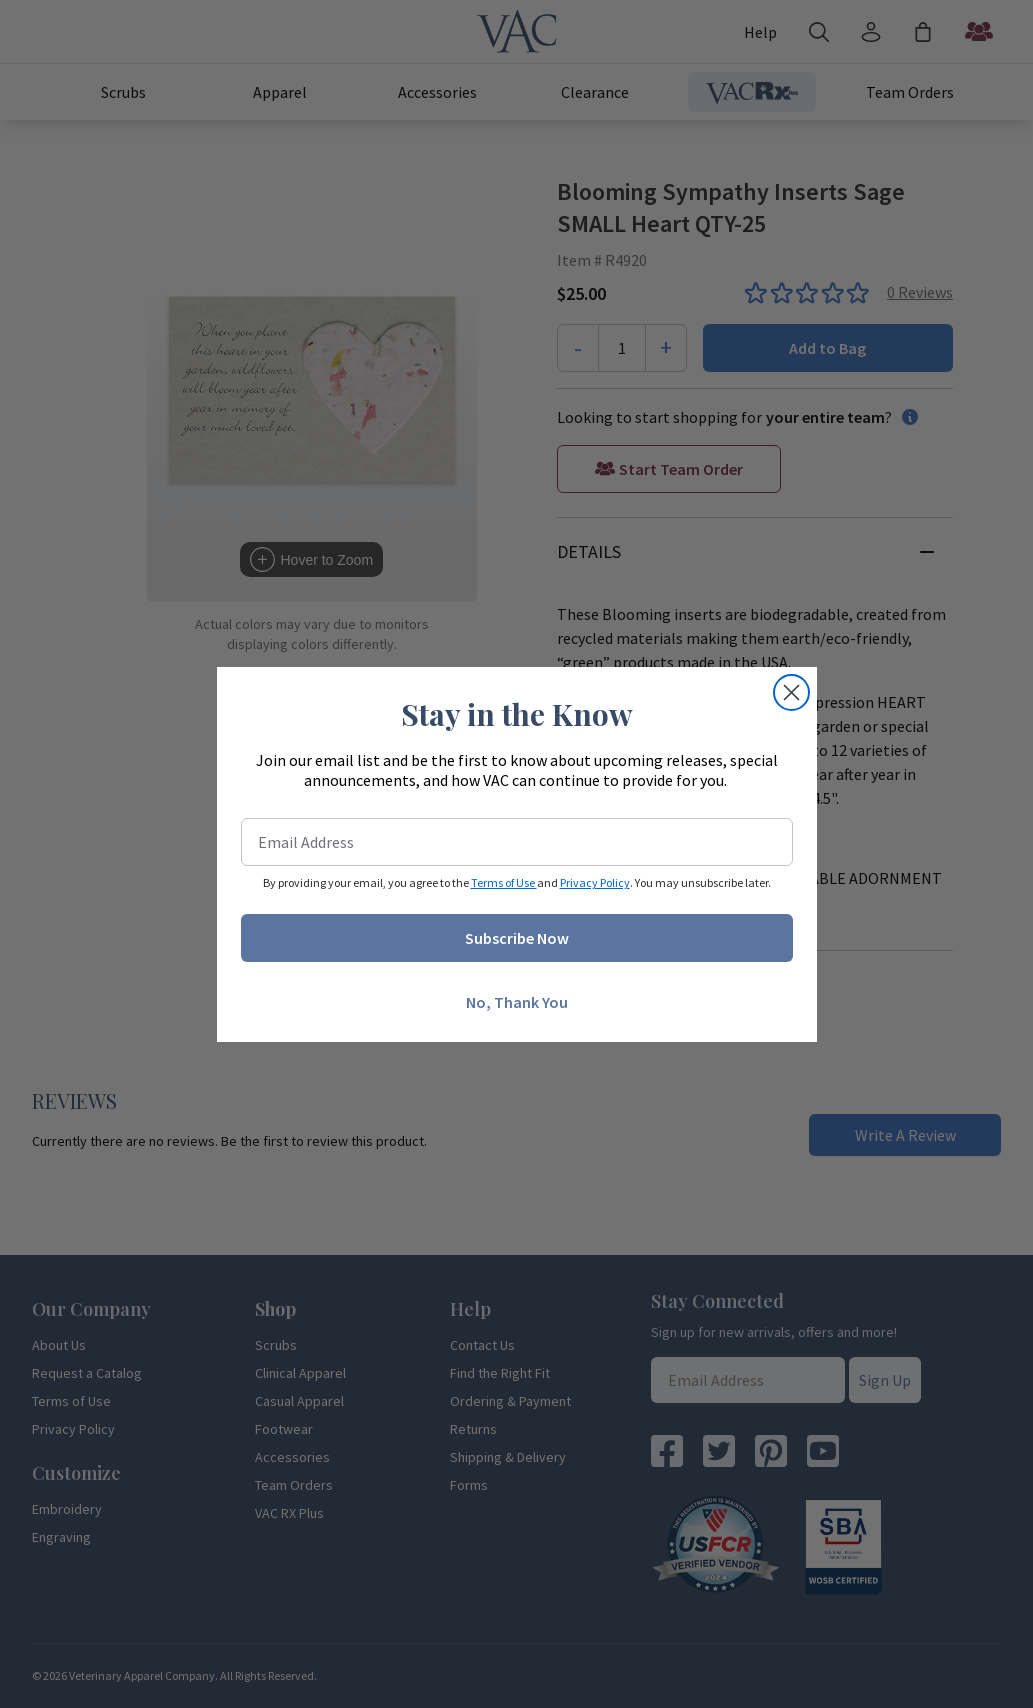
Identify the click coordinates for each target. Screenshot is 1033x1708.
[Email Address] (517, 842)
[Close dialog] (791, 692)
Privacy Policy (595, 882)
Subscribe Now (517, 938)
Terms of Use (504, 882)
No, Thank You (517, 1002)
